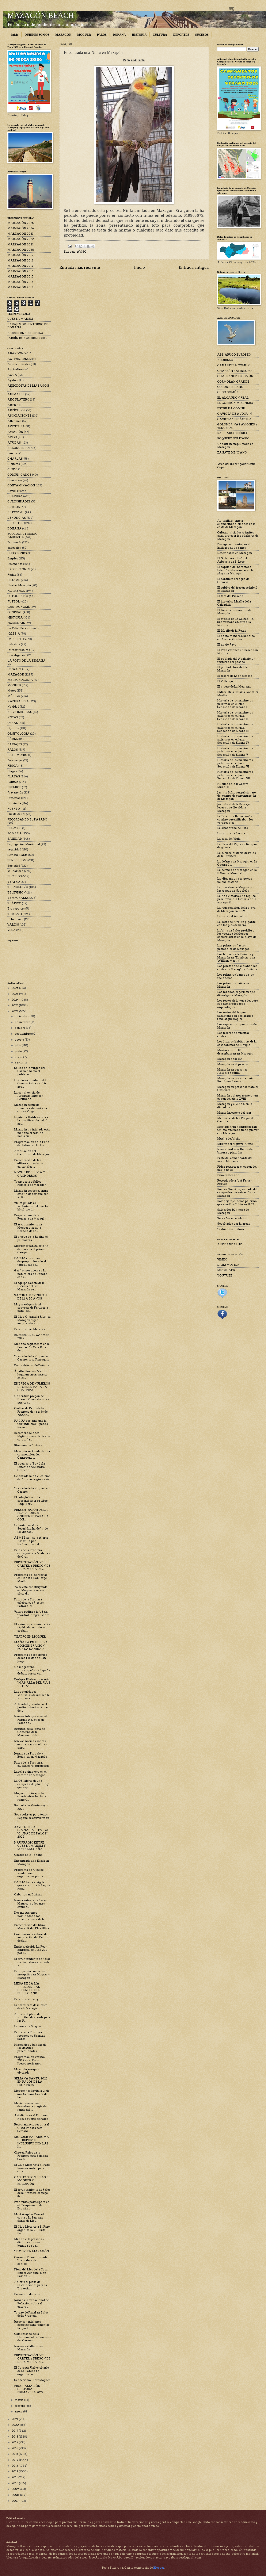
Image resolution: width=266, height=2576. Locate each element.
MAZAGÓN (63, 34)
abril (18, 1062)
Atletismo (14, 421)
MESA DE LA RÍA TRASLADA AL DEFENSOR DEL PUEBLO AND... (27, 1988)
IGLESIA (13, 633)
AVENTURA (16, 426)
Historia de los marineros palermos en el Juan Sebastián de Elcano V (235, 751)
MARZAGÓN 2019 (20, 255)
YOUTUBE (224, 1275)
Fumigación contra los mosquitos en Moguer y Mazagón (32, 1974)
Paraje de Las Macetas (29, 1329)
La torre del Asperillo (232, 916)
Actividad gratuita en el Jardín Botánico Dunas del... (31, 1707)
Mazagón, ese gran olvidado (27, 2071)
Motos (11, 690)
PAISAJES (14, 744)
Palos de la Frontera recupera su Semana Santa (29, 2035)
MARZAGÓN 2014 (20, 282)
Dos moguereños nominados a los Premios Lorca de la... (30, 1916)
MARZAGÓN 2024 (20, 228)
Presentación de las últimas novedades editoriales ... (28, 1163)
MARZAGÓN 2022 (20, 239)
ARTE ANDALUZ (229, 1244)
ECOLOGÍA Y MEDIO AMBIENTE (22, 535)
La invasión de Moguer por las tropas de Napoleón (236, 889)
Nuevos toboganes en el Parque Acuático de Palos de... (30, 1720)
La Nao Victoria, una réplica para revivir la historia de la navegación (236, 899)
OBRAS (12, 722)
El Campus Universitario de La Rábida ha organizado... (31, 2371)
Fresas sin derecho (27, 2294)
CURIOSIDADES (19, 501)
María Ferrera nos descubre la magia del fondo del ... (31, 2106)
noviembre (23, 1022)
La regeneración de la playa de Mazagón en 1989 (236, 909)
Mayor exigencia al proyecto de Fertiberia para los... (31, 1308)
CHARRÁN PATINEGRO (234, 370)
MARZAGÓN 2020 (20, 249)
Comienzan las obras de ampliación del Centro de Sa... (31, 1937)
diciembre (22, 1016)
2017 (15, 2442)
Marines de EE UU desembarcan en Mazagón (235, 1052)
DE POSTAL (15, 512)
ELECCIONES (17, 553)
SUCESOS (202, 34)
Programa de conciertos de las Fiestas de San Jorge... (30, 1658)
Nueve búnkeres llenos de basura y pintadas (234, 1151)
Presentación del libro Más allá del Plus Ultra (31, 1927)
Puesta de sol (16, 814)
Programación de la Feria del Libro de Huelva (31, 1143)
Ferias (11, 574)
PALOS (102, 34)
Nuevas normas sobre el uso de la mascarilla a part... (31, 1744)
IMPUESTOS (16, 639)
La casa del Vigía (229, 838)
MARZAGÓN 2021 (20, 244)
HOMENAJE (16, 622)
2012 (15, 2471)
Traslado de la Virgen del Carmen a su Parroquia (31, 1358)
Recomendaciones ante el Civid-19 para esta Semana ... (31, 2128)
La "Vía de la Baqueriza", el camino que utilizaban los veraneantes (235, 819)
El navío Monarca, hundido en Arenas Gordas (236, 637)
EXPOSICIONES (18, 569)
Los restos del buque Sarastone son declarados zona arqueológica (235, 1016)
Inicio (14, 34)
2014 (15, 2459)
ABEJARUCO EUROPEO (234, 354)
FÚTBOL (13, 601)
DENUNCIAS (16, 517)
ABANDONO (16, 353)
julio (18, 1045)
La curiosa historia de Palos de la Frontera (236, 854)
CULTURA (160, 34)
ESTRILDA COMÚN (231, 408)
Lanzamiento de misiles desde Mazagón (30, 2006)
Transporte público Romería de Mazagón (30, 1183)
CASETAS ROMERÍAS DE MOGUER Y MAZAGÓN (32, 2180)
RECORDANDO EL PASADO (27, 819)
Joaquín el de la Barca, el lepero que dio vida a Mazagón (234, 807)
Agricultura (15, 369)
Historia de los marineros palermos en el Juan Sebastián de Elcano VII (235, 775)
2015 (15, 2454)
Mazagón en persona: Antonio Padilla (232, 1071)
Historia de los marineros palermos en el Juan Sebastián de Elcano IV (235, 739)
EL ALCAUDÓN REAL (233, 397)
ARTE (11, 405)
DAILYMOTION (228, 1264)
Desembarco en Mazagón (234, 553)
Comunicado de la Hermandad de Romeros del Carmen (32, 2337)
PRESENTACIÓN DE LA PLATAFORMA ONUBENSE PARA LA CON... (31, 1514)
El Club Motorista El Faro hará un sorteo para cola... (32, 2168)
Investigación (17, 655)
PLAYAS (13, 776)
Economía (14, 542)
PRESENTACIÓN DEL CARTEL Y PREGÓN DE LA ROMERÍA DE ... (32, 1565)
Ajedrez (12, 380)
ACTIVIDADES (18, 358)
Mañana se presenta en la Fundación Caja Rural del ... (32, 1347)
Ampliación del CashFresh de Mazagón (32, 1152)
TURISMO (14, 914)
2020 (15, 2424)
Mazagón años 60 (229, 1058)
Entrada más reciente (79, 267)
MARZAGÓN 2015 (20, 276)
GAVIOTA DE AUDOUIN (234, 413)
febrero (20, 2405)
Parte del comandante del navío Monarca (234, 1159)
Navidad (13, 706)
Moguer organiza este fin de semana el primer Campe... (31, 1249)
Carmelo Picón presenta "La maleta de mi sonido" (31, 2260)
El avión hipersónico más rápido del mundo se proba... (32, 1627)
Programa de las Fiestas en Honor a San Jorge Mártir (31, 1578)
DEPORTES (181, 34)
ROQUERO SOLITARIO (233, 438)
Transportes (16, 908)
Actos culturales (18, 364)
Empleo (12, 558)
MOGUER (84, 34)
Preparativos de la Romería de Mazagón (30, 1217)
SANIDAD (14, 838)
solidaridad (15, 871)
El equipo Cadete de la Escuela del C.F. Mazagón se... (29, 1286)
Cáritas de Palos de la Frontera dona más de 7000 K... (31, 1411)
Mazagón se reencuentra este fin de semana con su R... (31, 1194)
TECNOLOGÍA (17, 887)
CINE (11, 469)
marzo (19, 2399)
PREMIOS (14, 787)
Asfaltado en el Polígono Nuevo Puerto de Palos (31, 2117)
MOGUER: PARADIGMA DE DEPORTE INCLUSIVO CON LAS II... (31, 2141)
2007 (15, 2500)
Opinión (13, 728)
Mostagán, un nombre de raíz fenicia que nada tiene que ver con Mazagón (238, 1130)
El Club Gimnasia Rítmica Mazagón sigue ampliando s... (32, 1320)
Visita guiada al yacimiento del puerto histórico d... (31, 1206)
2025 (15, 993)
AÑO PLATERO (18, 399)
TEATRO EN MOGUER (30, 1636)
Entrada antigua (194, 267)
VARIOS (13, 924)
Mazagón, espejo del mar (234, 1112)
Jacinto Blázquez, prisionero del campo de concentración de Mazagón (236, 796)
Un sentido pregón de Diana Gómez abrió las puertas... (31, 1399)
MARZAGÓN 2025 (20, 223)
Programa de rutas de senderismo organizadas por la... (29, 1873)
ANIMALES (15, 394)
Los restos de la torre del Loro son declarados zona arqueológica (237, 1004)
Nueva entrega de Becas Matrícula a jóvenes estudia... (30, 1904)
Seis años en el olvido (232, 1218)
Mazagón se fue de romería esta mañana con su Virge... (30, 1108)
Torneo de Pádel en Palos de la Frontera (31, 2314)
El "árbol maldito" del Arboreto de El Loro (232, 560)
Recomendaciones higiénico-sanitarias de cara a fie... (32, 1436)
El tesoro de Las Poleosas (234, 675)
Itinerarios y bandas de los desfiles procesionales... (30, 2048)
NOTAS (12, 717)
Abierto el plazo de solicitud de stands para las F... (32, 2017)
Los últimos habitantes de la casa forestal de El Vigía (237, 1043)
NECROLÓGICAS (19, 712)
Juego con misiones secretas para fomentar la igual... (31, 2325)
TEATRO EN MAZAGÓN (31, 2251)
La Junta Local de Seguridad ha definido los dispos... (31, 1529)
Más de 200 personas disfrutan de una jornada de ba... (29, 2242)
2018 (15, 2436)
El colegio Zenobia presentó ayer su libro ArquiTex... (31, 1500)
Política (12, 782)
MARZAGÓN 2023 (20, 233)
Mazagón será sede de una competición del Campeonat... (32, 1454)
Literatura (14, 669)
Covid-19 (13, 491)
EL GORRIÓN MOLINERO (235, 403)
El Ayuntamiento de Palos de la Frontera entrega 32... (32, 2193)
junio (19, 1051)
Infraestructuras (18, 649)
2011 (15, 2477)
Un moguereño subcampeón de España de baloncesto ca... (32, 1670)
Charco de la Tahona (28, 1854)
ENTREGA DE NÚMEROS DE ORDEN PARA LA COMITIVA (32, 1387)
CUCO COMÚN (228, 392)
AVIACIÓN (15, 431)
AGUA (12, 374)
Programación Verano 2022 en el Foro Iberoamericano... (29, 2060)
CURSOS (13, 507)
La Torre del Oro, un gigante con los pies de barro (236, 923)
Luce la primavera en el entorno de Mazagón (30, 1773)
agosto (20, 1039)
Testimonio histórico (231, 1229)
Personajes (15, 760)
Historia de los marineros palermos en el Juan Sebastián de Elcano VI (235, 763)
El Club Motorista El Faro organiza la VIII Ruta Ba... (32, 2230)
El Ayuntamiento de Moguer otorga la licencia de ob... (28, 1228)
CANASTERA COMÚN (233, 365)
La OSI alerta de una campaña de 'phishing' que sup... (31, 1784)
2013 (15, 2465)
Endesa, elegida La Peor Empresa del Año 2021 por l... (31, 1950)
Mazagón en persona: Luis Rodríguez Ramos (235, 1080)
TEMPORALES (18, 897)
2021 (15, 2419)
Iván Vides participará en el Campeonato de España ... (31, 2205)
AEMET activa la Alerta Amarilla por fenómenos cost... (31, 1541)
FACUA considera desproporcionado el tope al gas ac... (30, 1261)
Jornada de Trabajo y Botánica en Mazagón (30, 1755)
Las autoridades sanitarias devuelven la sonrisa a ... (32, 1695)
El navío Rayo (226, 644)
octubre (20, 1027)
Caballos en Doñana (28, 1894)
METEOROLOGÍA (20, 679)
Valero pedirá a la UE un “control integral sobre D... (31, 1615)
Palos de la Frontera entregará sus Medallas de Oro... (32, 1553)
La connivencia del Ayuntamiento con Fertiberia (28, 1096)
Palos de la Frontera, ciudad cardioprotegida (32, 1764)
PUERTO (13, 808)
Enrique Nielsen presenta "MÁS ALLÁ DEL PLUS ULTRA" (32, 1683)
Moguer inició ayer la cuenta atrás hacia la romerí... (30, 1796)
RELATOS (14, 828)
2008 (15, 2494)
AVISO (82, 251)
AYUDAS (14, 442)
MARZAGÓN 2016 (20, 271)
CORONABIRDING (230, 386)
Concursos (14, 480)
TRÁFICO (14, 903)
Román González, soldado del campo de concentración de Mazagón (237, 1192)
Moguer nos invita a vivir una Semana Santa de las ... (31, 2094)
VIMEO (222, 1259)
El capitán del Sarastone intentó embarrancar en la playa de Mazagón (235, 570)
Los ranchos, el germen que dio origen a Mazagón (236, 993)
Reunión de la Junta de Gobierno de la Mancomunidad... (29, 1732)
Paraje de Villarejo (26, 1999)
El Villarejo (225, 681)
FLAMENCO (16, 590)
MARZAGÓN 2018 (20, 260)
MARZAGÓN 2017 (20, 265)
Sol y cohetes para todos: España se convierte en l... (31, 1818)
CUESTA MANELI (20, 318)
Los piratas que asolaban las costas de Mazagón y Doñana (237, 967)
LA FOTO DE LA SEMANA (26, 660)
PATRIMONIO (17, 755)
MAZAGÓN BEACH (40, 15)
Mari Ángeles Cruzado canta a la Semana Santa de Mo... (29, 2218)
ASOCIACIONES (19, 415)
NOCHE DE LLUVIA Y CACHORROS (29, 1174)
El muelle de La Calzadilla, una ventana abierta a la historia (235, 622)
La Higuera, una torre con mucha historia (234, 880)
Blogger (158, 2567)
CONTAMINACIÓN (21, 485)
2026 (15, 988)
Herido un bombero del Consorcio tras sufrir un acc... (32, 1083)
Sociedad (13, 865)
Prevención (15, 792)
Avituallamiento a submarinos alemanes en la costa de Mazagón (236, 524)
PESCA (12, 765)
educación (14, 547)
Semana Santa (17, 855)
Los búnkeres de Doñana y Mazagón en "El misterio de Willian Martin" (236, 957)
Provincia (14, 803)
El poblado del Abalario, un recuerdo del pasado (236, 660)
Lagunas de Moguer (27, 2026)
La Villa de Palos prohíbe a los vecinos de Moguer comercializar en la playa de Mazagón (236, 935)
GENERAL (14, 612)
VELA (11, 930)
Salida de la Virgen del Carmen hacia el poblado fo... (29, 1071)
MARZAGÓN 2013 (20, 287)
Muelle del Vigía (228, 1138)
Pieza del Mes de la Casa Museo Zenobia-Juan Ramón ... (31, 2273)
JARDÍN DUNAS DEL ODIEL (27, 338)
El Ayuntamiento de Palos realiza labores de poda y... (32, 1962)
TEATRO (13, 881)
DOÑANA (119, 34)
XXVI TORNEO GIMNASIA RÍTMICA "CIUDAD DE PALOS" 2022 (31, 1831)
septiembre (23, 1033)
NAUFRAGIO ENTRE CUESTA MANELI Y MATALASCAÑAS (30, 1846)
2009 (15, 2489)
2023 (15, 1005)
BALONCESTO (18, 447)
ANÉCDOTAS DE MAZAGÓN (28, 385)
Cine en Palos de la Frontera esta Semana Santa (31, 2156)
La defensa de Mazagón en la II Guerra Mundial (237, 871)
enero (19, 2411)
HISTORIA (139, 34)
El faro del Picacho (230, 596)
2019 (15, 2430)
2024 (15, 999)
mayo (19, 1057)
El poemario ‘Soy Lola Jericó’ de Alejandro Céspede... (29, 1467)
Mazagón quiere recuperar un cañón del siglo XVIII (237, 1097)
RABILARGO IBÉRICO (232, 433)
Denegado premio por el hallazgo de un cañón (233, 546)
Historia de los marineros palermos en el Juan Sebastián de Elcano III (235, 727)
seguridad (14, 849)
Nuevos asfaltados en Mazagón (29, 2348)
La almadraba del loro (232, 828)
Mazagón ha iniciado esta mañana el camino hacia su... (32, 1133)
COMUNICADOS (19, 474)
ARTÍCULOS (16, 410)
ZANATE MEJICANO (232, 452)
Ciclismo (13, 464)
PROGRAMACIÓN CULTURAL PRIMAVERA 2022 (28, 2389)
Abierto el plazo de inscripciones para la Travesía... (30, 2285)
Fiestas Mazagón (19, 585)
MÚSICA (13, 696)
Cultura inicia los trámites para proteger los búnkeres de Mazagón (237, 536)
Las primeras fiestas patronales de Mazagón (233, 947)
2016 (15, 2448)
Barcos (12, 453)
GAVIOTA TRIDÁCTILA (234, 419)
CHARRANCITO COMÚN (235, 376)
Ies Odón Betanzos (20, 628)
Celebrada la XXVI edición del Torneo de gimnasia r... (32, 1479)
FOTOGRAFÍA (17, 596)
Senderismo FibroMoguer (32, 2380)
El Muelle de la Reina (231, 630)
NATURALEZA (18, 701)
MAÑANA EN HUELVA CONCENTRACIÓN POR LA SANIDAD (31, 1645)
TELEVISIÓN (16, 892)
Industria (13, 644)
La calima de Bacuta (231, 833)
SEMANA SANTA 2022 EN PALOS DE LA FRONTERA (31, 2082)
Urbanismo (15, 919)
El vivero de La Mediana (234, 686)
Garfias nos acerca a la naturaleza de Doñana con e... (31, 1274)
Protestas (13, 798)
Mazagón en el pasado (232, 1064)
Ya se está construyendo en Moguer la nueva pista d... (31, 1590)
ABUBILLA (225, 360)
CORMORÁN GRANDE (233, 381)
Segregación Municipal (23, 844)
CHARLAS (15, 458)
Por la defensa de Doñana (31, 1365)
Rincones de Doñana (28, 1445)
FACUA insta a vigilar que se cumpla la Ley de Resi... (32, 1885)
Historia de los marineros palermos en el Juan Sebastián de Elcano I (235, 704)
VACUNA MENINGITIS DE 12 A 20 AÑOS (31, 1297)
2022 (15, 1011)
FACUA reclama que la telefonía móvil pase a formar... (31, 1424)
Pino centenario (228, 1175)
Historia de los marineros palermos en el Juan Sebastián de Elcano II (235, 716)
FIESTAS (13, 580)
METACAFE (226, 1270)
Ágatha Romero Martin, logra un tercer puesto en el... (31, 1374)
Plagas (12, 771)
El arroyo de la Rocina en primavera (31, 1238)
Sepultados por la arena (233, 1223)
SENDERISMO (17, 860)
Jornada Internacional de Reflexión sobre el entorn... (31, 2303)
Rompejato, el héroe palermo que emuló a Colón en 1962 (237, 1202)
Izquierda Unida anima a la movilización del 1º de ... (31, 1120)
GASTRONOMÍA (19, 606)
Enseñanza (15, 564)
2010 (15, 2483)
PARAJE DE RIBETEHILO (25, 332)
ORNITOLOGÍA (18, 733)
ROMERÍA (14, 833)
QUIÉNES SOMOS (36, 34)
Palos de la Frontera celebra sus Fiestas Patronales (29, 1603)
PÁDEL (12, 738)
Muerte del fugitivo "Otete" (235, 1143)
